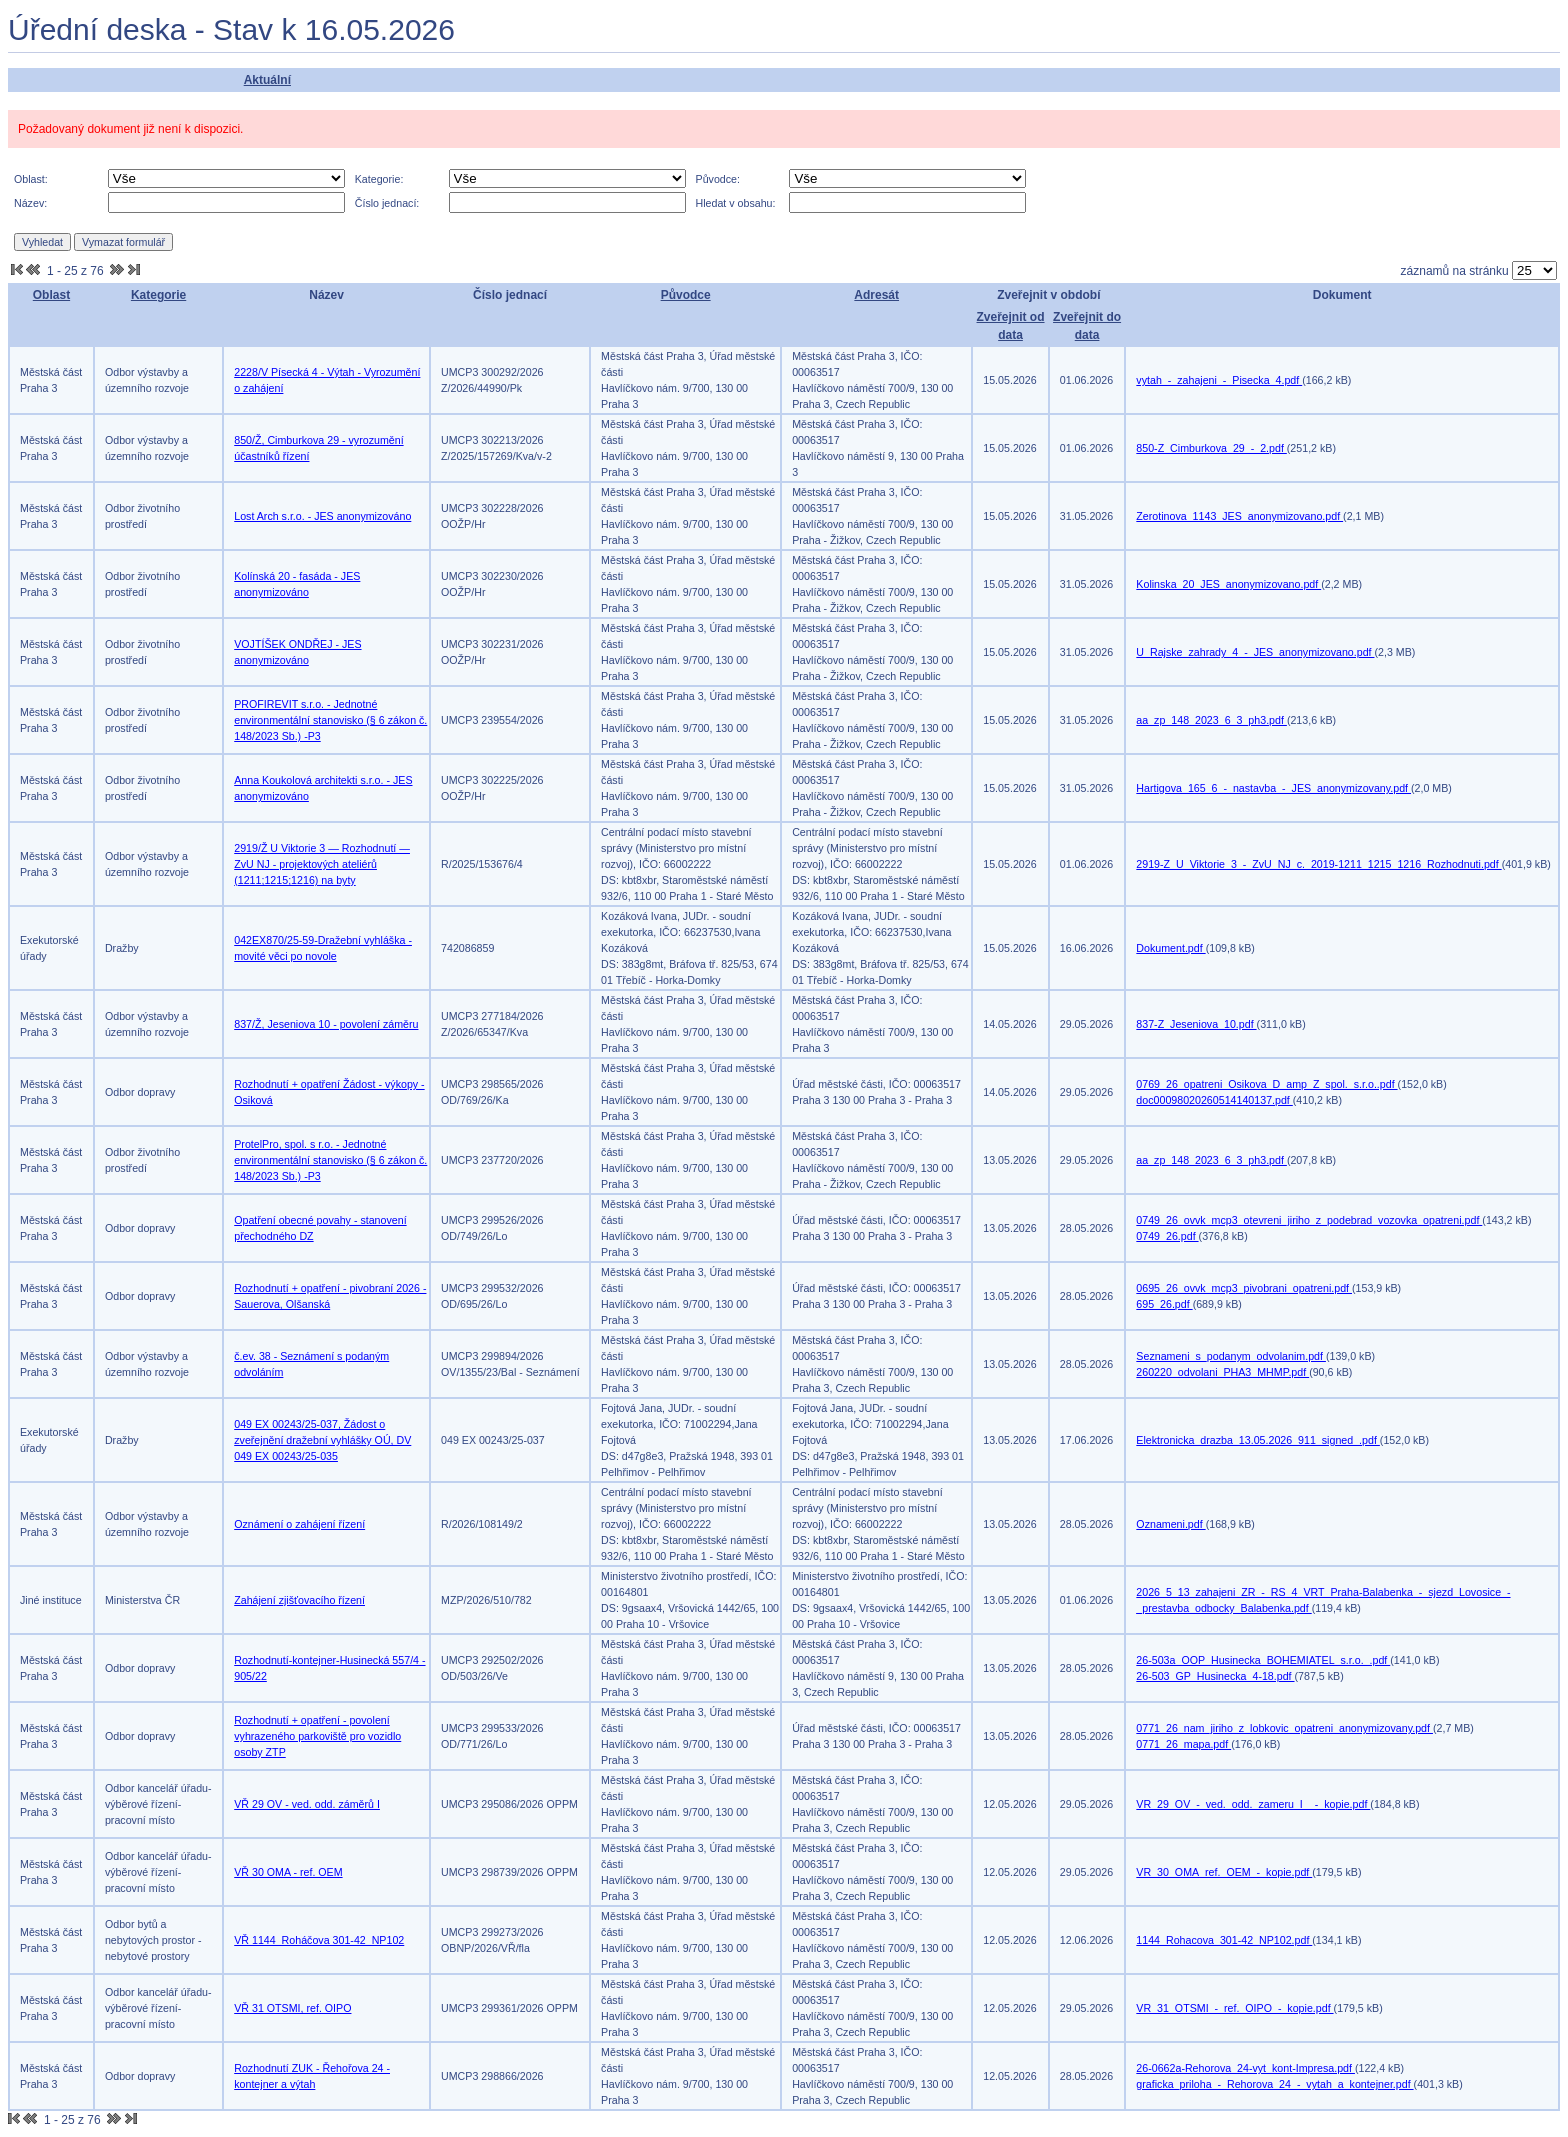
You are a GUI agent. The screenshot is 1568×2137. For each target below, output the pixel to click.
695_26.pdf (1164, 1304)
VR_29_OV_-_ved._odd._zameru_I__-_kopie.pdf (1253, 1804)
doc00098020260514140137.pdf (1214, 1100)
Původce (686, 295)
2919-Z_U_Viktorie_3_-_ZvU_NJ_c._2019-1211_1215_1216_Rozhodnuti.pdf (1318, 864)
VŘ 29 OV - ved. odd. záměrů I (307, 1804)
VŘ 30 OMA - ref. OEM (288, 1872)
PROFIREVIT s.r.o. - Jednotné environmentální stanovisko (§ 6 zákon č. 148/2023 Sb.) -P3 (330, 720)
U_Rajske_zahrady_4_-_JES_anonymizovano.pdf (1255, 652)
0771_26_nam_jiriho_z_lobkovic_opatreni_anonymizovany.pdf (1284, 1728)
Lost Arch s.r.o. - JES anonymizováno (322, 516)
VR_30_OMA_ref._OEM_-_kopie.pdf (1224, 1872)
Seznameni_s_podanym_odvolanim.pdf (1231, 1356)
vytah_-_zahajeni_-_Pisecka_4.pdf (1219, 380)
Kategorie (158, 295)
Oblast (51, 295)
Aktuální (267, 80)
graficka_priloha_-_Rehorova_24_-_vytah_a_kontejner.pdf (1274, 2084)
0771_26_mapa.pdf (1183, 1744)
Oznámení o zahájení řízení (299, 1524)
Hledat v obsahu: (736, 203)
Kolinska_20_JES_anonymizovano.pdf (1228, 584)
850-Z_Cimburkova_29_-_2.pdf (1211, 448)
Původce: (718, 179)
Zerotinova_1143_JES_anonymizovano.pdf (1239, 516)
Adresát (876, 295)
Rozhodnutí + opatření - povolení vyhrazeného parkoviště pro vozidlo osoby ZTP (317, 1736)
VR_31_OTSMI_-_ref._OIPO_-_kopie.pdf (1234, 2008)
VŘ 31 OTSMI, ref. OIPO (292, 2008)
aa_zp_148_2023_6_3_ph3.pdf (1211, 720)
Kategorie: (379, 179)
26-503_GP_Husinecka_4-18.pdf (1215, 1676)
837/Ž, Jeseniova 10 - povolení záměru (326, 1024)
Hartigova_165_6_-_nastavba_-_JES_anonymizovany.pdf (1273, 788)
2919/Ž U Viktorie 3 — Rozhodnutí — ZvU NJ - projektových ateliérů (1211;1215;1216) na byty (322, 864)
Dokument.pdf (1170, 948)
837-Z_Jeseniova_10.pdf (1196, 1024)
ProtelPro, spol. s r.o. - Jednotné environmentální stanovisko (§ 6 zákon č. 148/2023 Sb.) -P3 (330, 1160)
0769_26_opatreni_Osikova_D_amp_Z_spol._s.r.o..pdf (1266, 1084)
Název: (30, 203)
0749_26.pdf (1167, 1236)
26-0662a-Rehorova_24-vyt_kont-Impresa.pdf (1245, 2068)
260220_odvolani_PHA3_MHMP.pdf (1222, 1372)
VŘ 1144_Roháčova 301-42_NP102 (319, 1940)
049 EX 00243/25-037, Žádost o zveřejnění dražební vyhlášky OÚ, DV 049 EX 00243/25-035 (322, 1440)
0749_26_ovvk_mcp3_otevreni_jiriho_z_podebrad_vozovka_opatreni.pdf (1309, 1220)
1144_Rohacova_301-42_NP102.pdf (1224, 1940)
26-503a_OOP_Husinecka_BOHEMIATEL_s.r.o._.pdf (1263, 1660)
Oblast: (31, 179)
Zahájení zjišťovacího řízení (299, 1600)
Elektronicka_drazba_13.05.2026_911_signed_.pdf (1258, 1440)
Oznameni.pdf (1170, 1524)
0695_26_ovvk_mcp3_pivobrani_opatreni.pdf (1244, 1288)
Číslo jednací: (387, 203)
